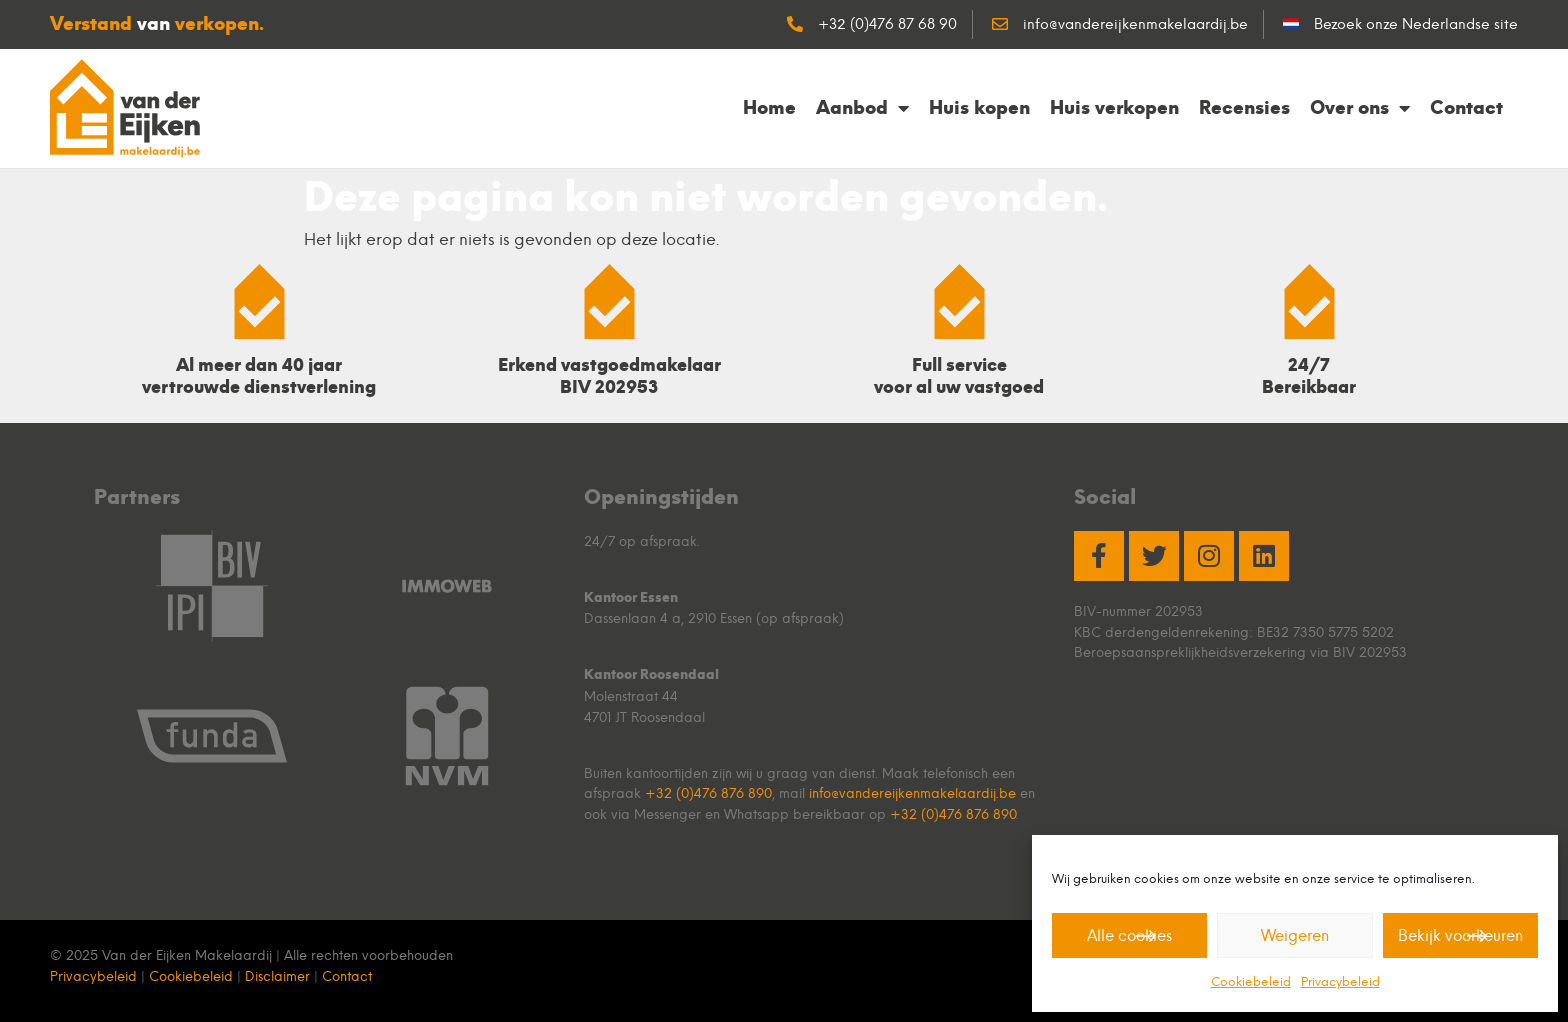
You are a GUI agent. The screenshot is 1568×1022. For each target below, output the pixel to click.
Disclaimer (277, 976)
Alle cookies (1129, 935)
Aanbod (862, 108)
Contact (1466, 108)
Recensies (1244, 108)
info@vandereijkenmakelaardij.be (912, 793)
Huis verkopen (1114, 108)
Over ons (1360, 108)
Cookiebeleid (1251, 981)
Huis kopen (979, 108)
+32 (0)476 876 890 (708, 793)
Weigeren (1295, 935)
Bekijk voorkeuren (1460, 935)
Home (769, 108)
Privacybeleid (1340, 981)
